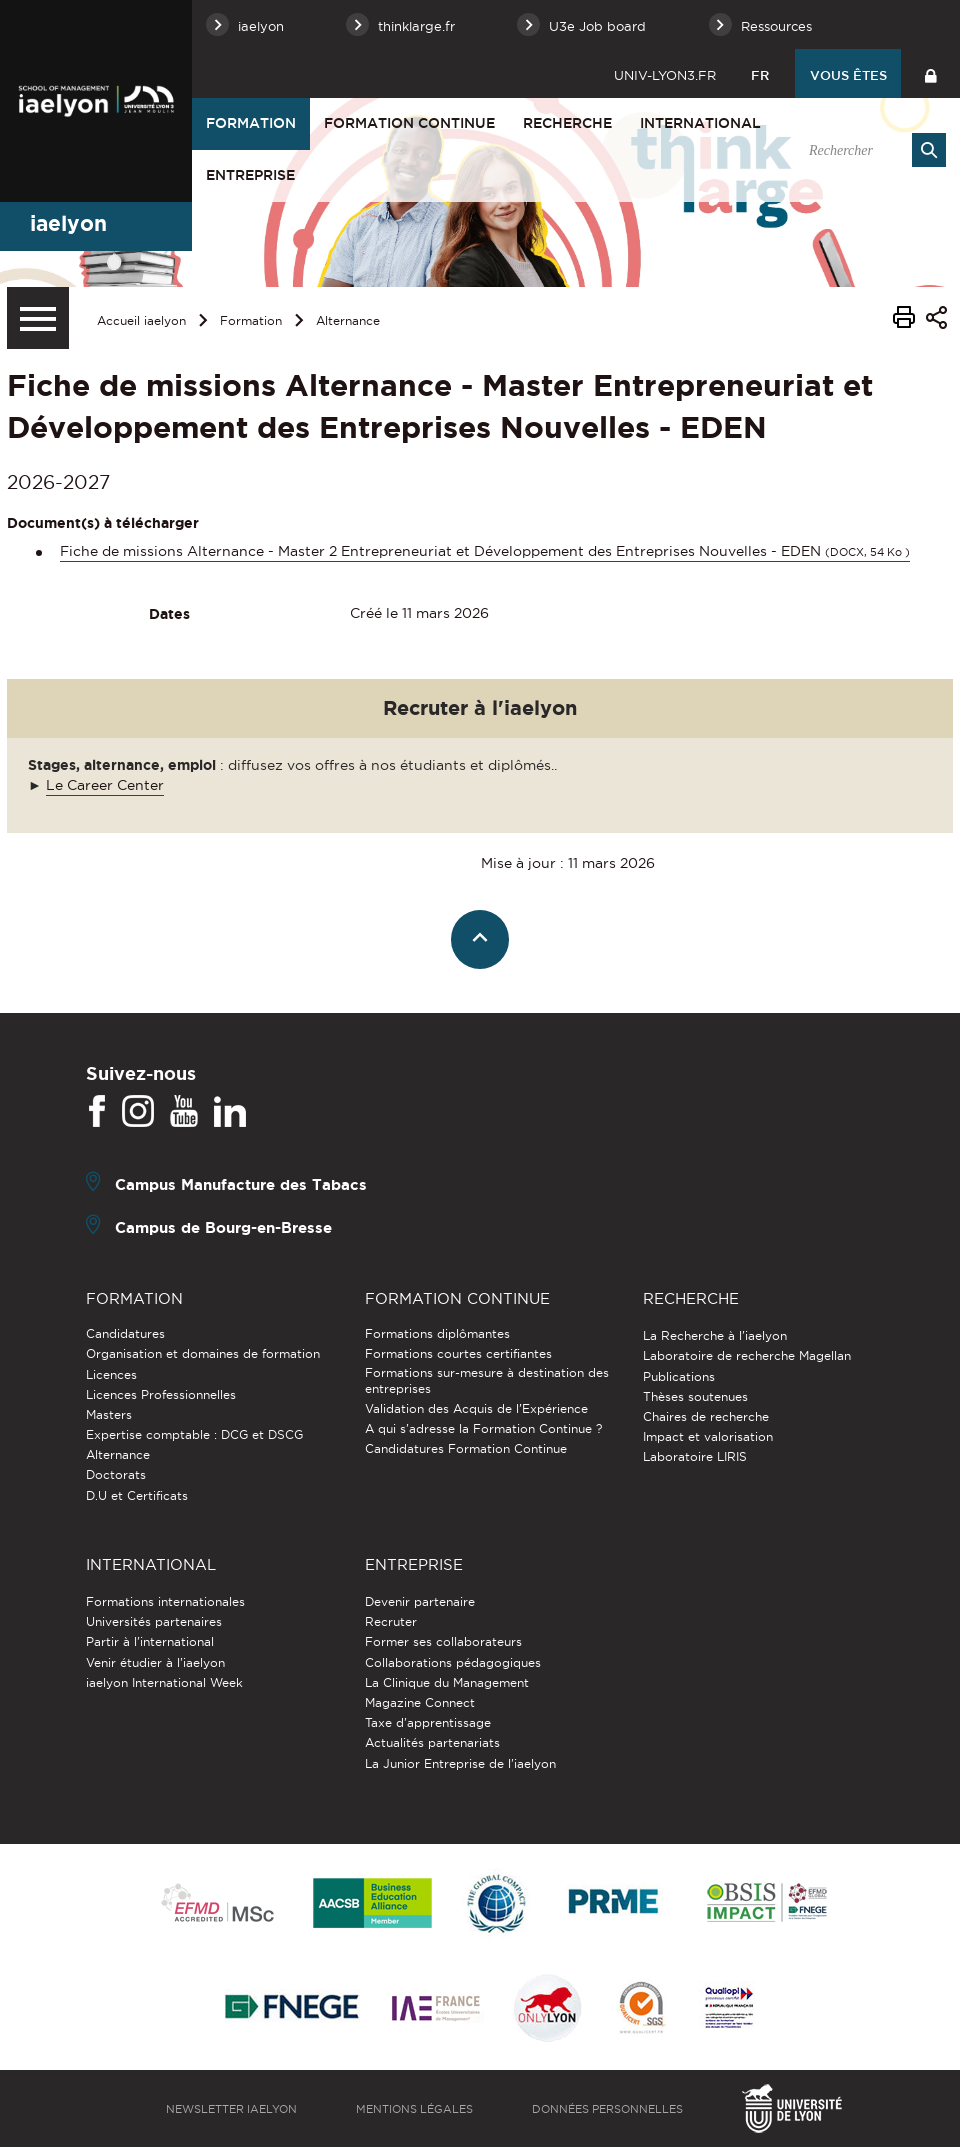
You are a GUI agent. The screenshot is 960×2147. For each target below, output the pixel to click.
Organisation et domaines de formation (203, 1353)
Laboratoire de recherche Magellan (747, 1355)
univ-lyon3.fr (665, 75)
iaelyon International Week (164, 1682)
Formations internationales (165, 1601)
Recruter (391, 1621)
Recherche (567, 123)
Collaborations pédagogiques (453, 1662)
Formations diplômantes (437, 1333)
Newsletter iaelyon (231, 2109)
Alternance (348, 320)
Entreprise (250, 175)
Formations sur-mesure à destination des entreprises (487, 1380)
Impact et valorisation (708, 1436)
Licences (111, 1374)
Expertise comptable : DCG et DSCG (194, 1434)
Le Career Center (105, 785)
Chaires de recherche (706, 1416)
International (700, 123)
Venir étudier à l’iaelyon (155, 1662)
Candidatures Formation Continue (466, 1448)
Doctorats (116, 1474)
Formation (251, 123)
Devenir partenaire (420, 1601)
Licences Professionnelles (161, 1394)
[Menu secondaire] (38, 318)
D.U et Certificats (137, 1495)
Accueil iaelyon (141, 320)
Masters (109, 1414)
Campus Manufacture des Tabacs (241, 1184)
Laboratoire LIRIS (695, 1456)
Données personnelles (607, 2109)
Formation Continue (409, 123)
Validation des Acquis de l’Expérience (476, 1408)
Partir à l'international (150, 1641)
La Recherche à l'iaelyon (715, 1335)
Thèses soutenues (695, 1396)
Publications (679, 1376)
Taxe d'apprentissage (428, 1722)
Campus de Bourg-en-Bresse (223, 1227)
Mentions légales (414, 2109)
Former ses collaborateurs (443, 1641)
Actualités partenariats (432, 1742)
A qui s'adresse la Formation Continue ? (483, 1428)
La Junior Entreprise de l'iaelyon (460, 1763)
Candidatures (125, 1333)
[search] (867, 150)
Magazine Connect (420, 1702)
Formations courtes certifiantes (458, 1353)
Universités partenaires (154, 1621)
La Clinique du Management (447, 1682)
